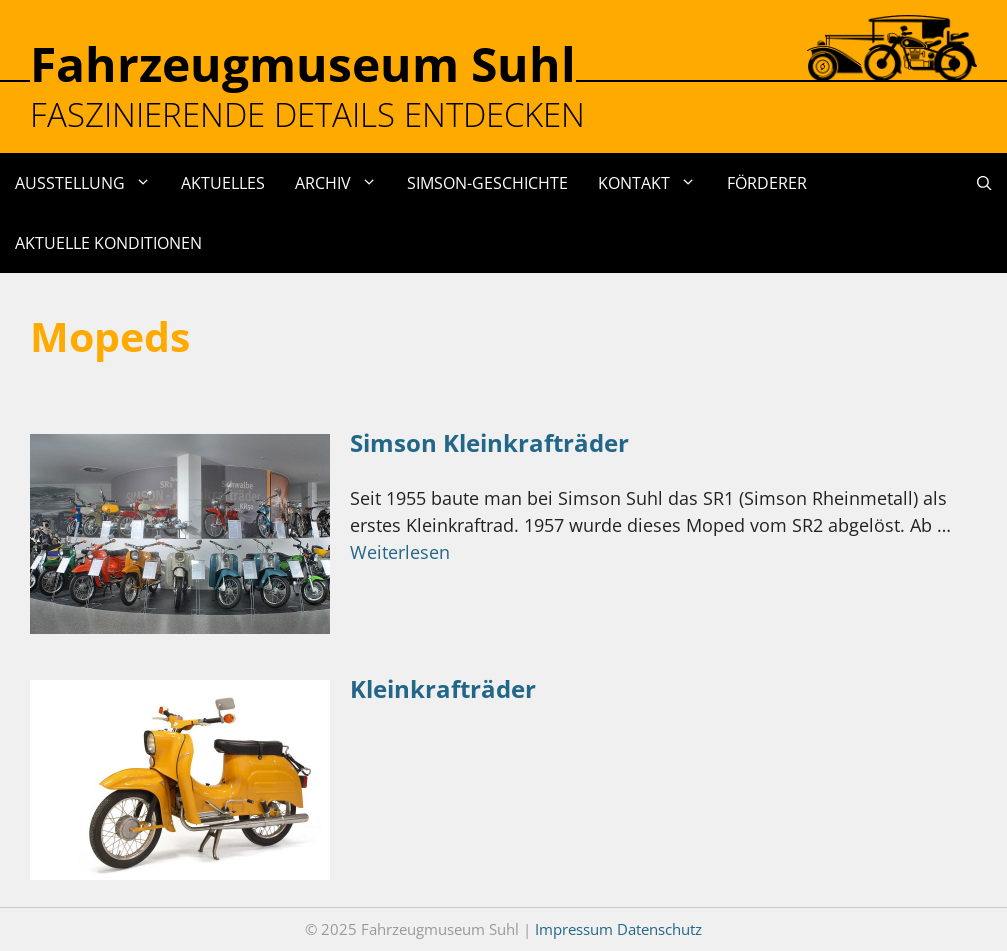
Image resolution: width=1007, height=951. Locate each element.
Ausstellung (90, 183)
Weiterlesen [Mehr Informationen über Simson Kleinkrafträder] (400, 552)
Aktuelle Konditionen (108, 243)
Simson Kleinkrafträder (489, 442)
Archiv (343, 183)
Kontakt (654, 183)
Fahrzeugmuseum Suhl (303, 63)
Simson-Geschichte (487, 183)
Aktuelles (223, 183)
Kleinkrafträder (443, 688)
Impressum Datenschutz (618, 929)
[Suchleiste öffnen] (984, 183)
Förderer (767, 183)
